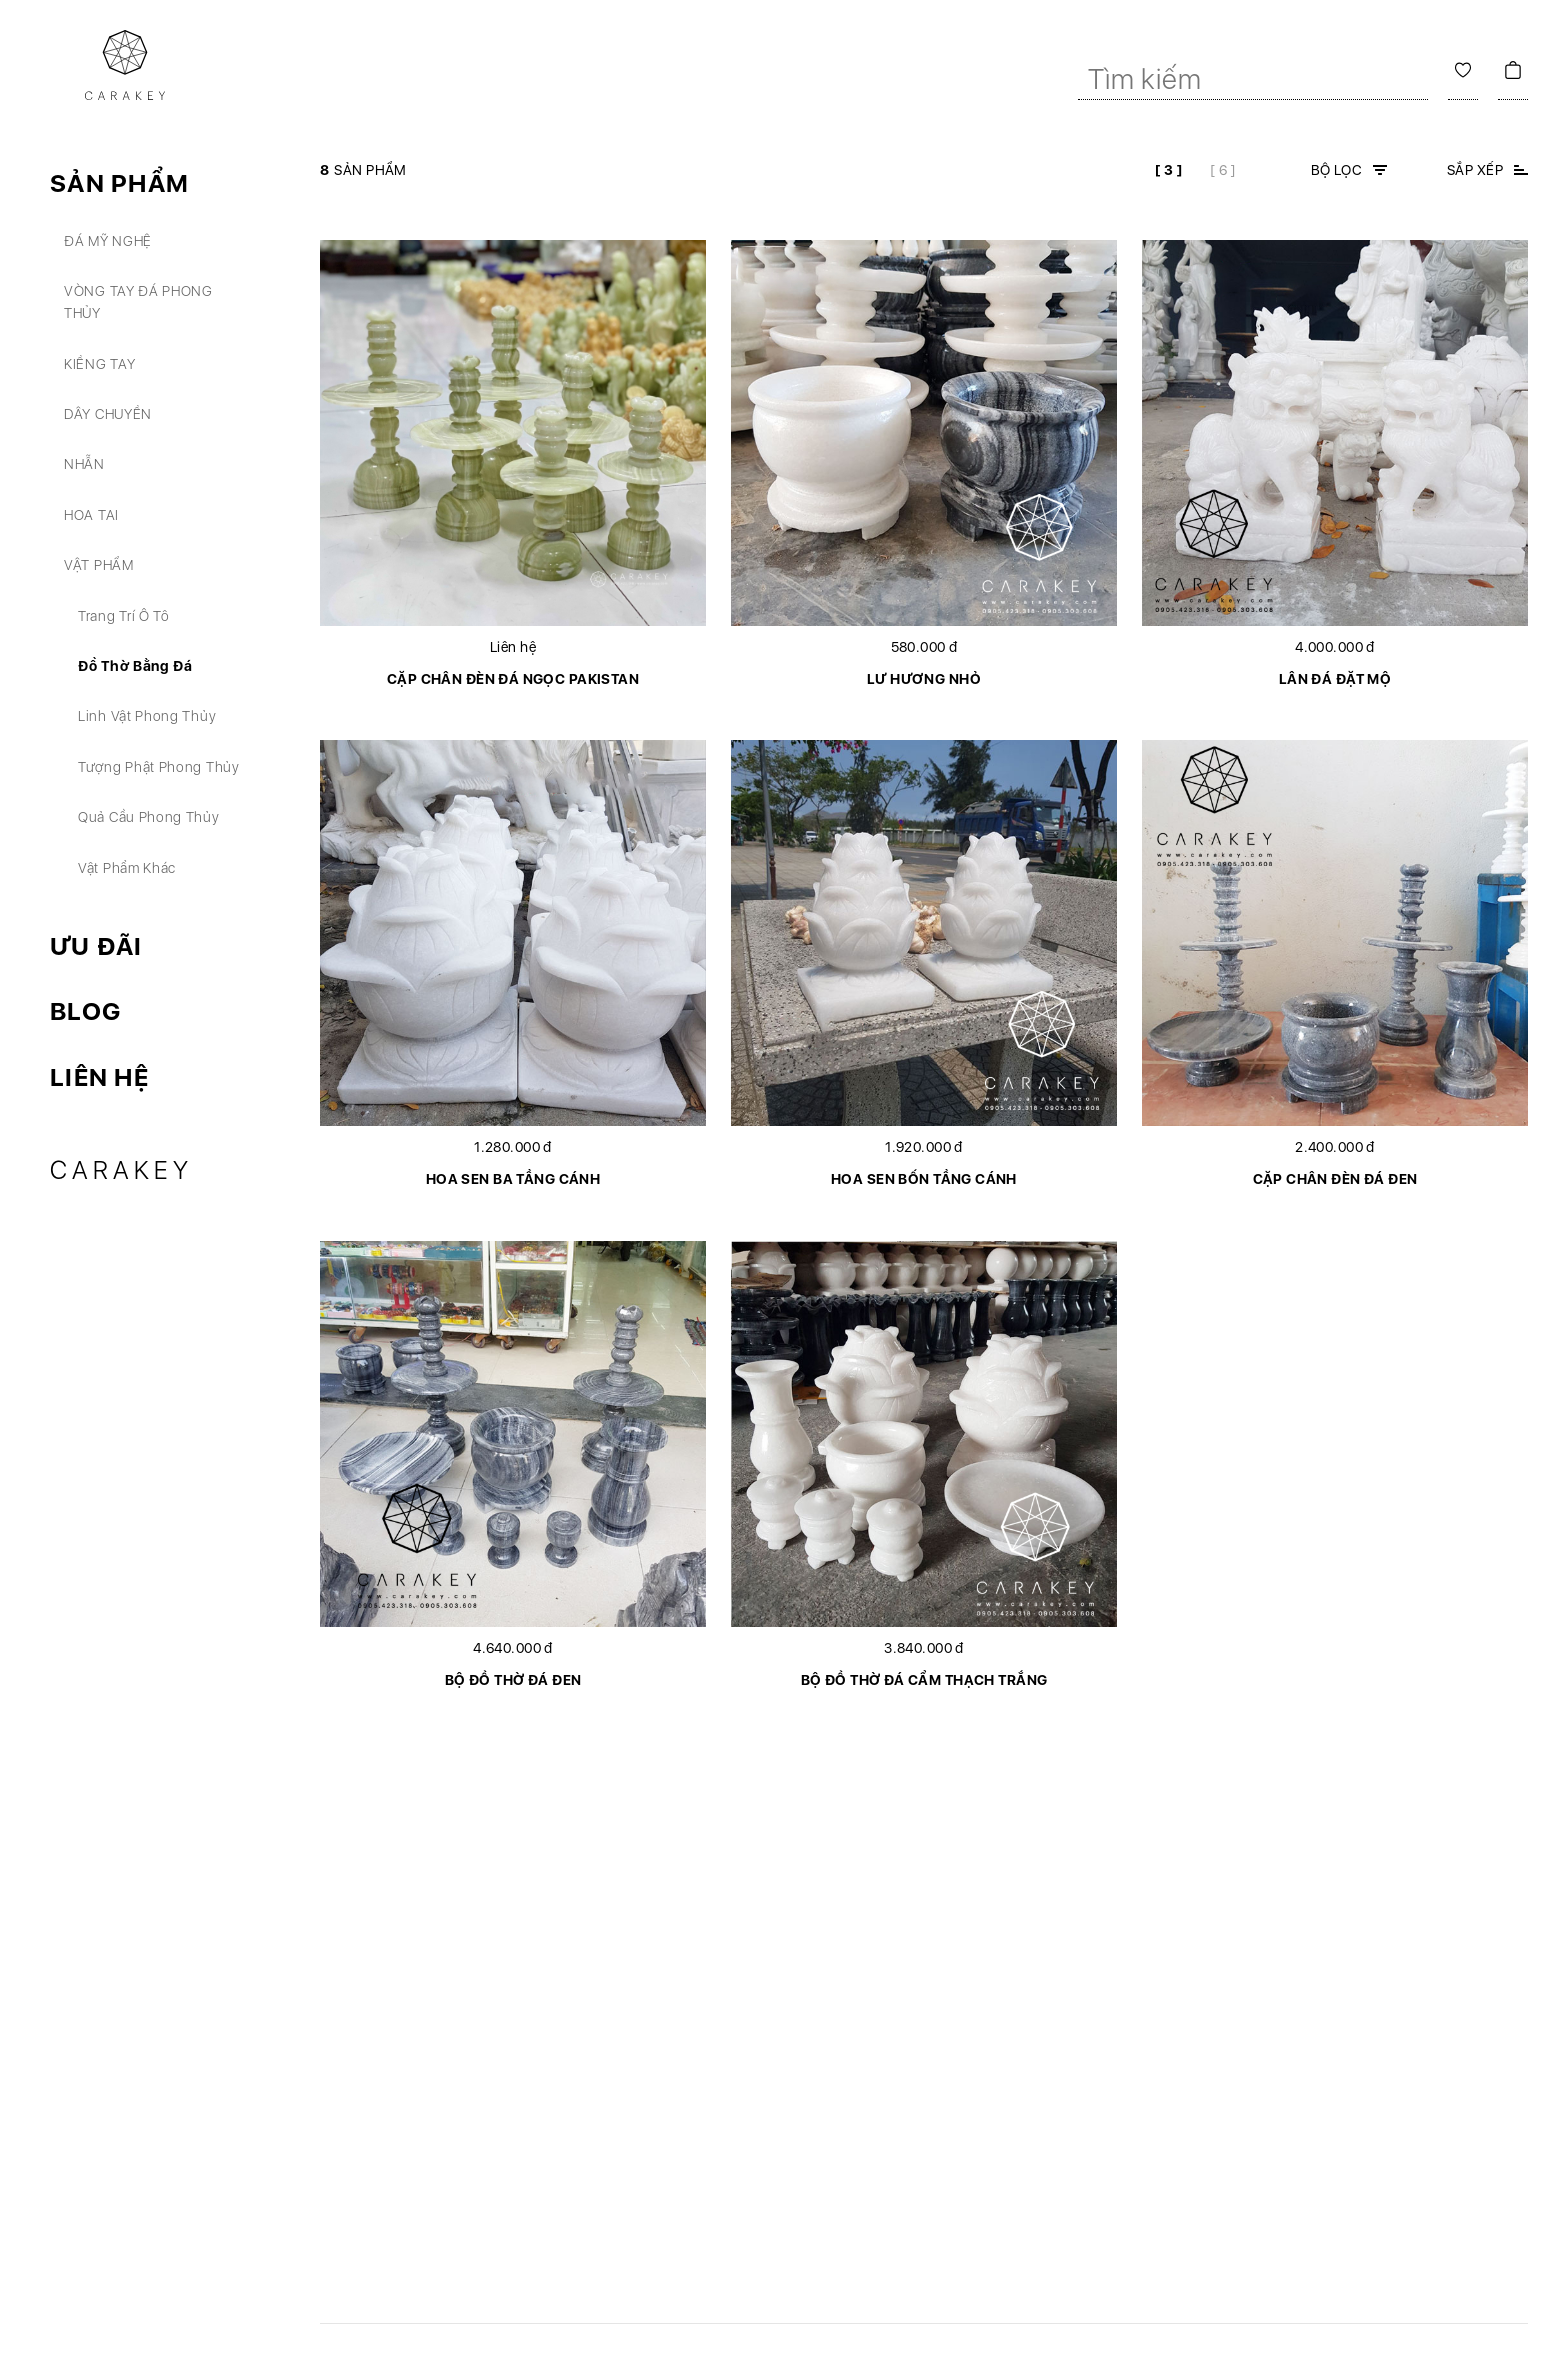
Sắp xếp (1475, 170)
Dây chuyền (108, 414)
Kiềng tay (99, 364)
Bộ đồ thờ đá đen (513, 1680)
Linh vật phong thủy (147, 716)
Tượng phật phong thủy (159, 767)
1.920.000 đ (924, 1147)
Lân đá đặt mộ (1335, 679)
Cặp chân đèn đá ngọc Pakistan (513, 679)
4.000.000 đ (1335, 647)
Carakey (121, 1170)
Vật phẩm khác (127, 868)
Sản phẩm (119, 183)
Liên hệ (99, 1077)
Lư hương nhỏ (924, 679)
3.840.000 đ (924, 1648)
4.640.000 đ (513, 1648)
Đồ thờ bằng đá (135, 666)
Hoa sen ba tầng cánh (513, 1179)
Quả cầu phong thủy (149, 817)
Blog (85, 1011)
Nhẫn (84, 464)
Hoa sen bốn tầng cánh (924, 1179)
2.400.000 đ (1335, 1147)
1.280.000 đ (513, 1147)
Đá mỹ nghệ (108, 241)
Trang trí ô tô (124, 616)
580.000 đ (924, 647)
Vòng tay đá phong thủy (138, 302)
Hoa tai (91, 515)
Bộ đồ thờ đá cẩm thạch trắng (924, 1680)
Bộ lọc (1337, 170)
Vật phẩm (99, 565)
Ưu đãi (96, 946)
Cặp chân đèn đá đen (1335, 1179)
